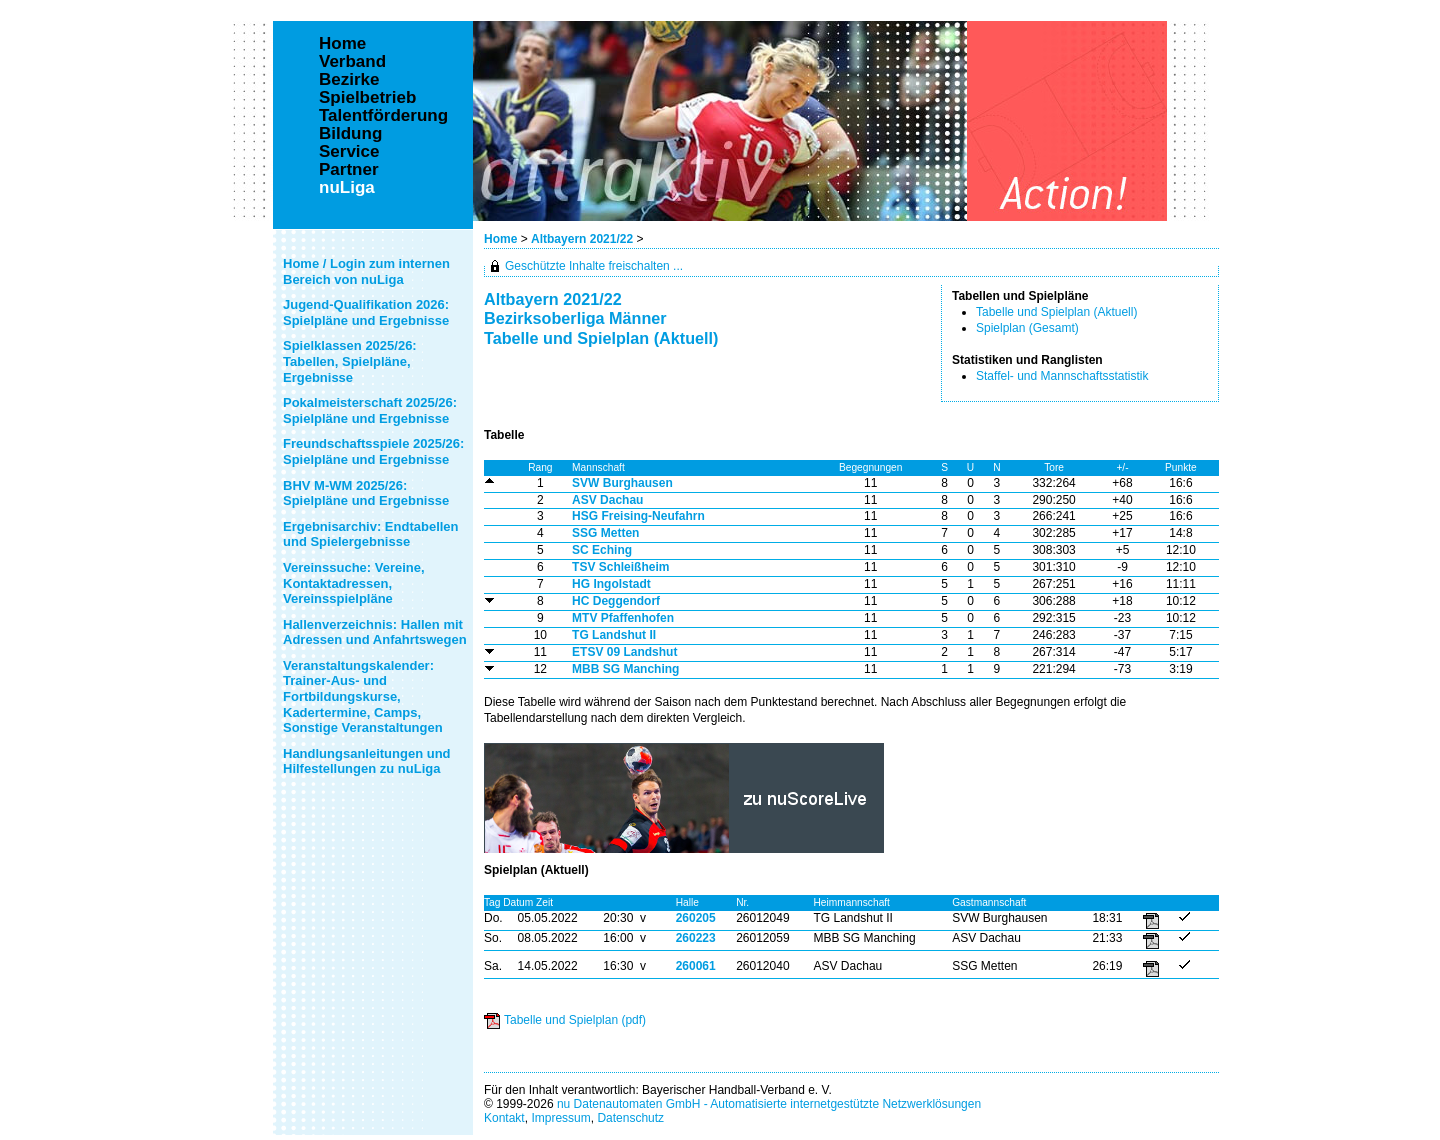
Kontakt (504, 1118)
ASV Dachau (607, 500)
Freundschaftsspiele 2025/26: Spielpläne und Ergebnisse (373, 451)
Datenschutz (630, 1118)
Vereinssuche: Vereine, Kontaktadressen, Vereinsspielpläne (354, 583)
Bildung (350, 134)
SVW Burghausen (622, 483)
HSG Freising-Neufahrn (638, 516)
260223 (696, 938)
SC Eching (602, 550)
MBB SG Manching (625, 669)
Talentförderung (383, 116)
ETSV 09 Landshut (624, 652)
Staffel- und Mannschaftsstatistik (1062, 376)
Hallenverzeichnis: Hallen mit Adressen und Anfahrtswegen (375, 632)
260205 (696, 918)
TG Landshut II (614, 635)
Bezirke (349, 80)
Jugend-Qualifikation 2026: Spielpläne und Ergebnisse (366, 312)
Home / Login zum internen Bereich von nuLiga (366, 271)
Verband (352, 62)
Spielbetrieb (367, 98)
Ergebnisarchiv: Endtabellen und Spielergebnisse (371, 534)
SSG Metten (605, 533)
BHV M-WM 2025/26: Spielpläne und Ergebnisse (366, 493)
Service (349, 152)
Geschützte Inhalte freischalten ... (594, 266)
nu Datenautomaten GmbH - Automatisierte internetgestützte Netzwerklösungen (769, 1104)
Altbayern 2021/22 (583, 239)
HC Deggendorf (616, 601)
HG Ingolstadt (611, 584)
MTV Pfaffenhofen (623, 618)
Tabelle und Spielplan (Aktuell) (1056, 312)
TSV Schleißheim (620, 567)
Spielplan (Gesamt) (1027, 328)
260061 (696, 966)
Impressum (560, 1118)
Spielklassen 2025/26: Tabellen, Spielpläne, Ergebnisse (350, 361)
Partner (349, 170)
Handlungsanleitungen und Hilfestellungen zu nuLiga (367, 761)
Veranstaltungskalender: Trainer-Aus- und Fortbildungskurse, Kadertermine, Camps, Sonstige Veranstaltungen (363, 696)
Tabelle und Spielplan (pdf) (575, 1020)
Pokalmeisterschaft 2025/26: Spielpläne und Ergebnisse (370, 410)
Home (500, 239)
